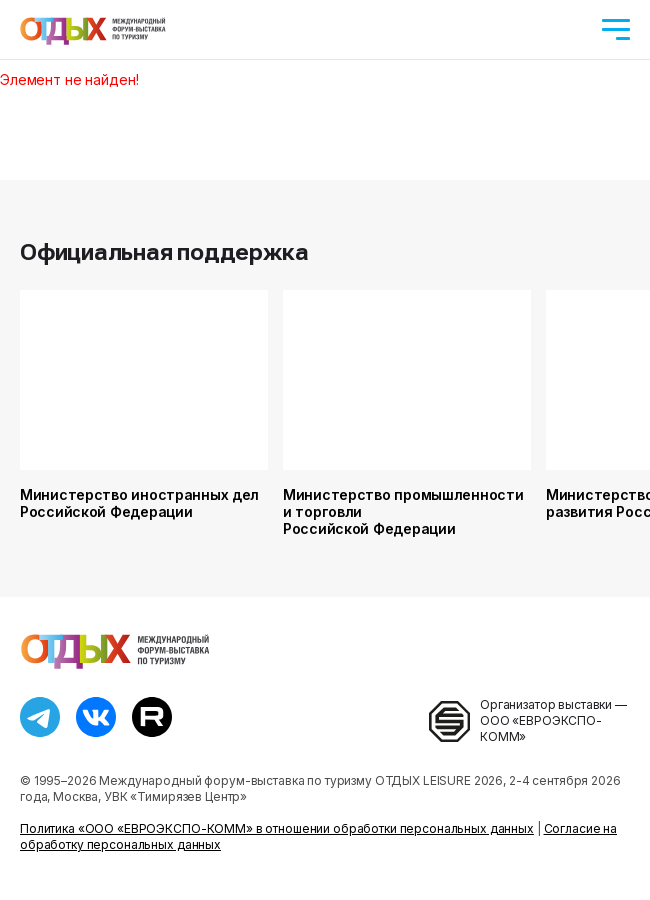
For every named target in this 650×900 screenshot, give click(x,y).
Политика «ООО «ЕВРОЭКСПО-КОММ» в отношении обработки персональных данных (277, 828)
